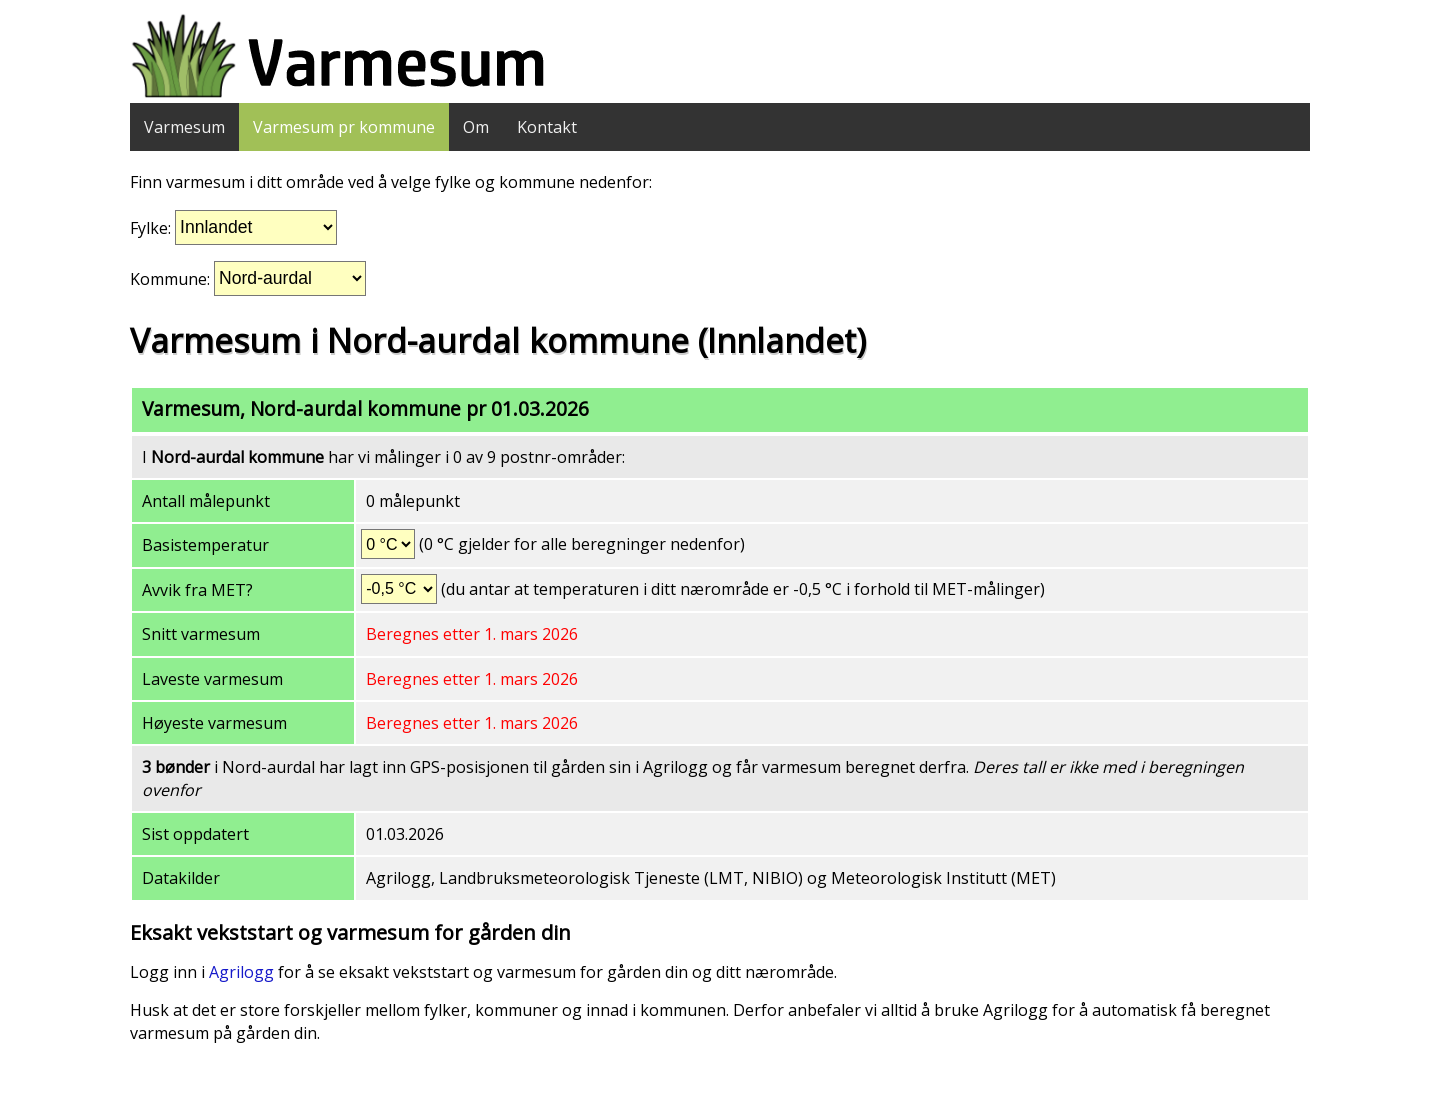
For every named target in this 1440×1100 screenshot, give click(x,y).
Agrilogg (241, 972)
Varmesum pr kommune (344, 127)
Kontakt (547, 127)
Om (476, 127)
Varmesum (184, 127)
